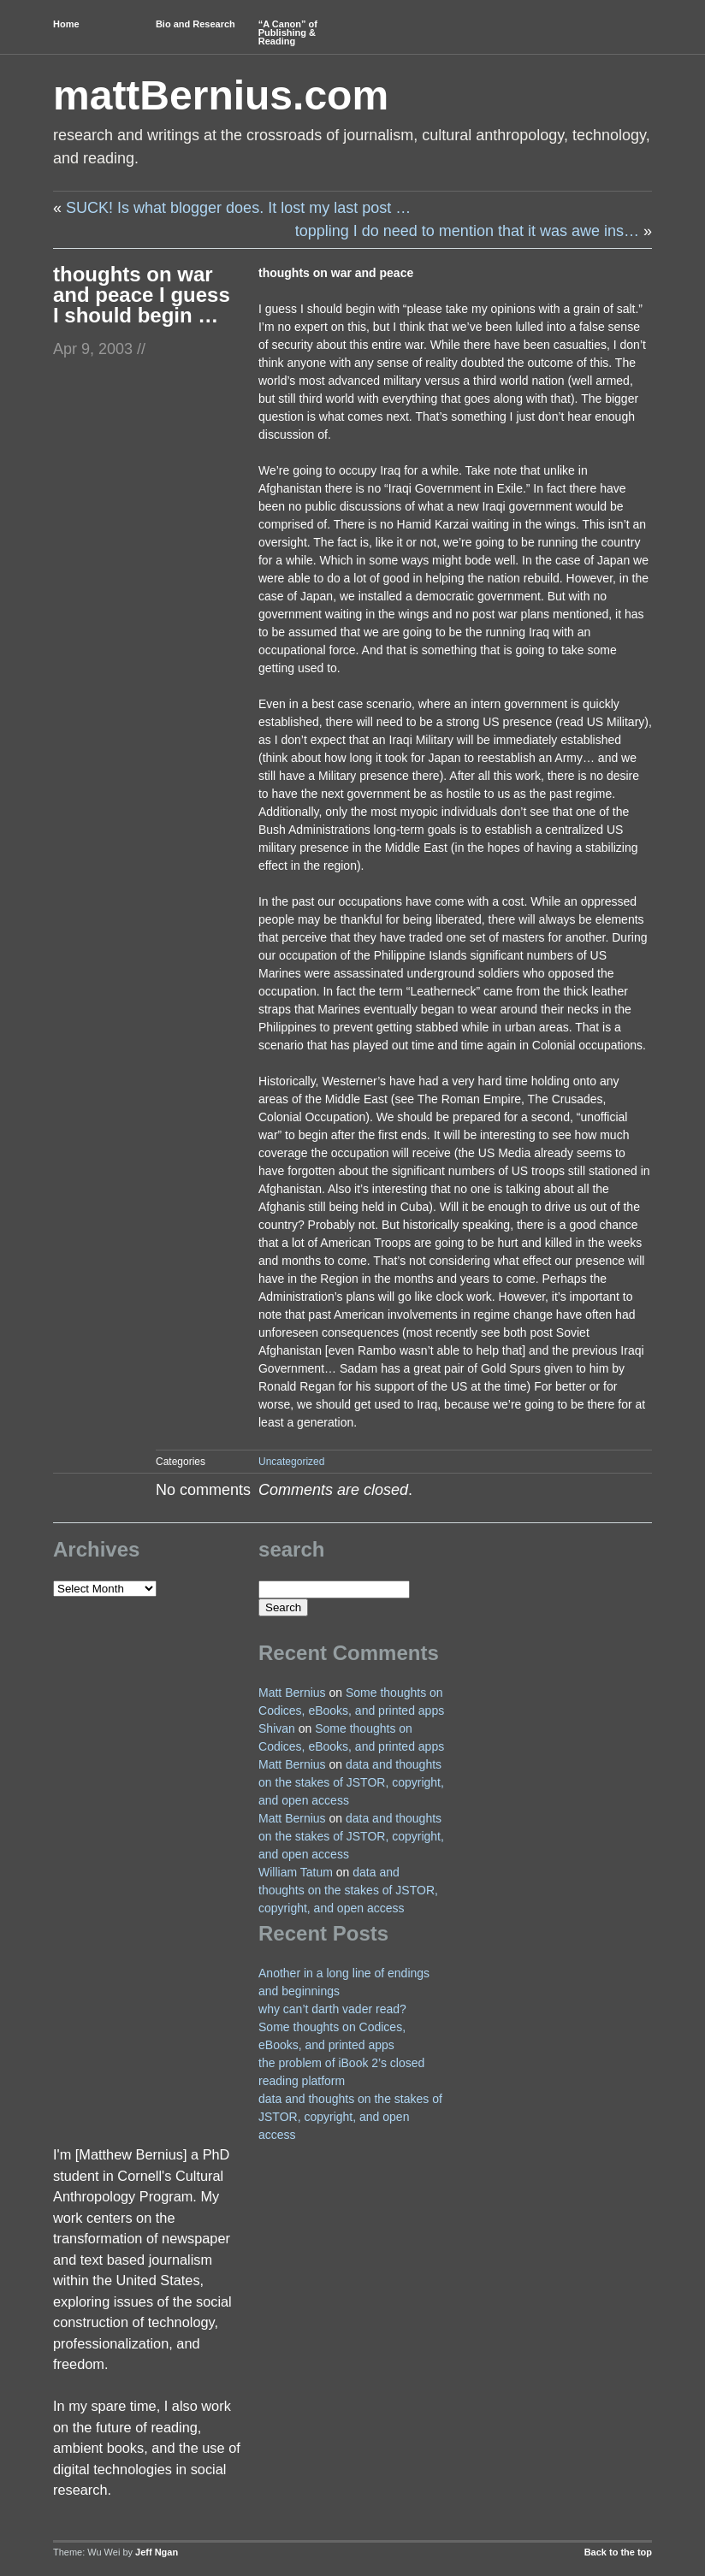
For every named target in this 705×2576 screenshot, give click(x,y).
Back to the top (618, 2552)
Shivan (276, 1728)
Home (66, 24)
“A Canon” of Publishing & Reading (287, 32)
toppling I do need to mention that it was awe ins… (467, 230)
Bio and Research (195, 24)
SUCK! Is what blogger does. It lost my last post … (238, 207)
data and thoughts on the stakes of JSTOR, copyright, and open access (351, 1782)
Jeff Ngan (156, 2552)
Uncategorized (291, 1462)
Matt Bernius (292, 1692)
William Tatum (295, 1872)
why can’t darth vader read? (332, 2009)
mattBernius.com (220, 95)
